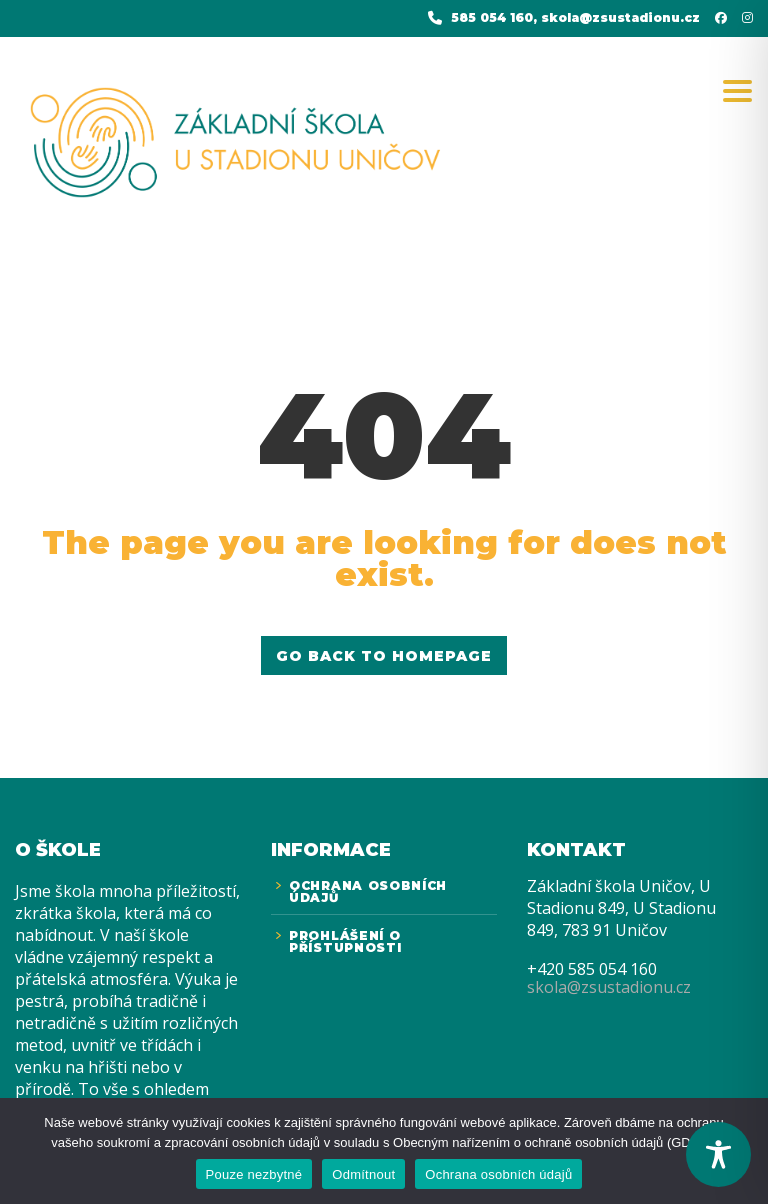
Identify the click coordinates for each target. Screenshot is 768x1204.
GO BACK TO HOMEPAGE (384, 656)
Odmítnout (363, 1174)
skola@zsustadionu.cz (609, 987)
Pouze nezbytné (254, 1174)
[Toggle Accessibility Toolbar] (718, 1154)
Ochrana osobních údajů (498, 1174)
